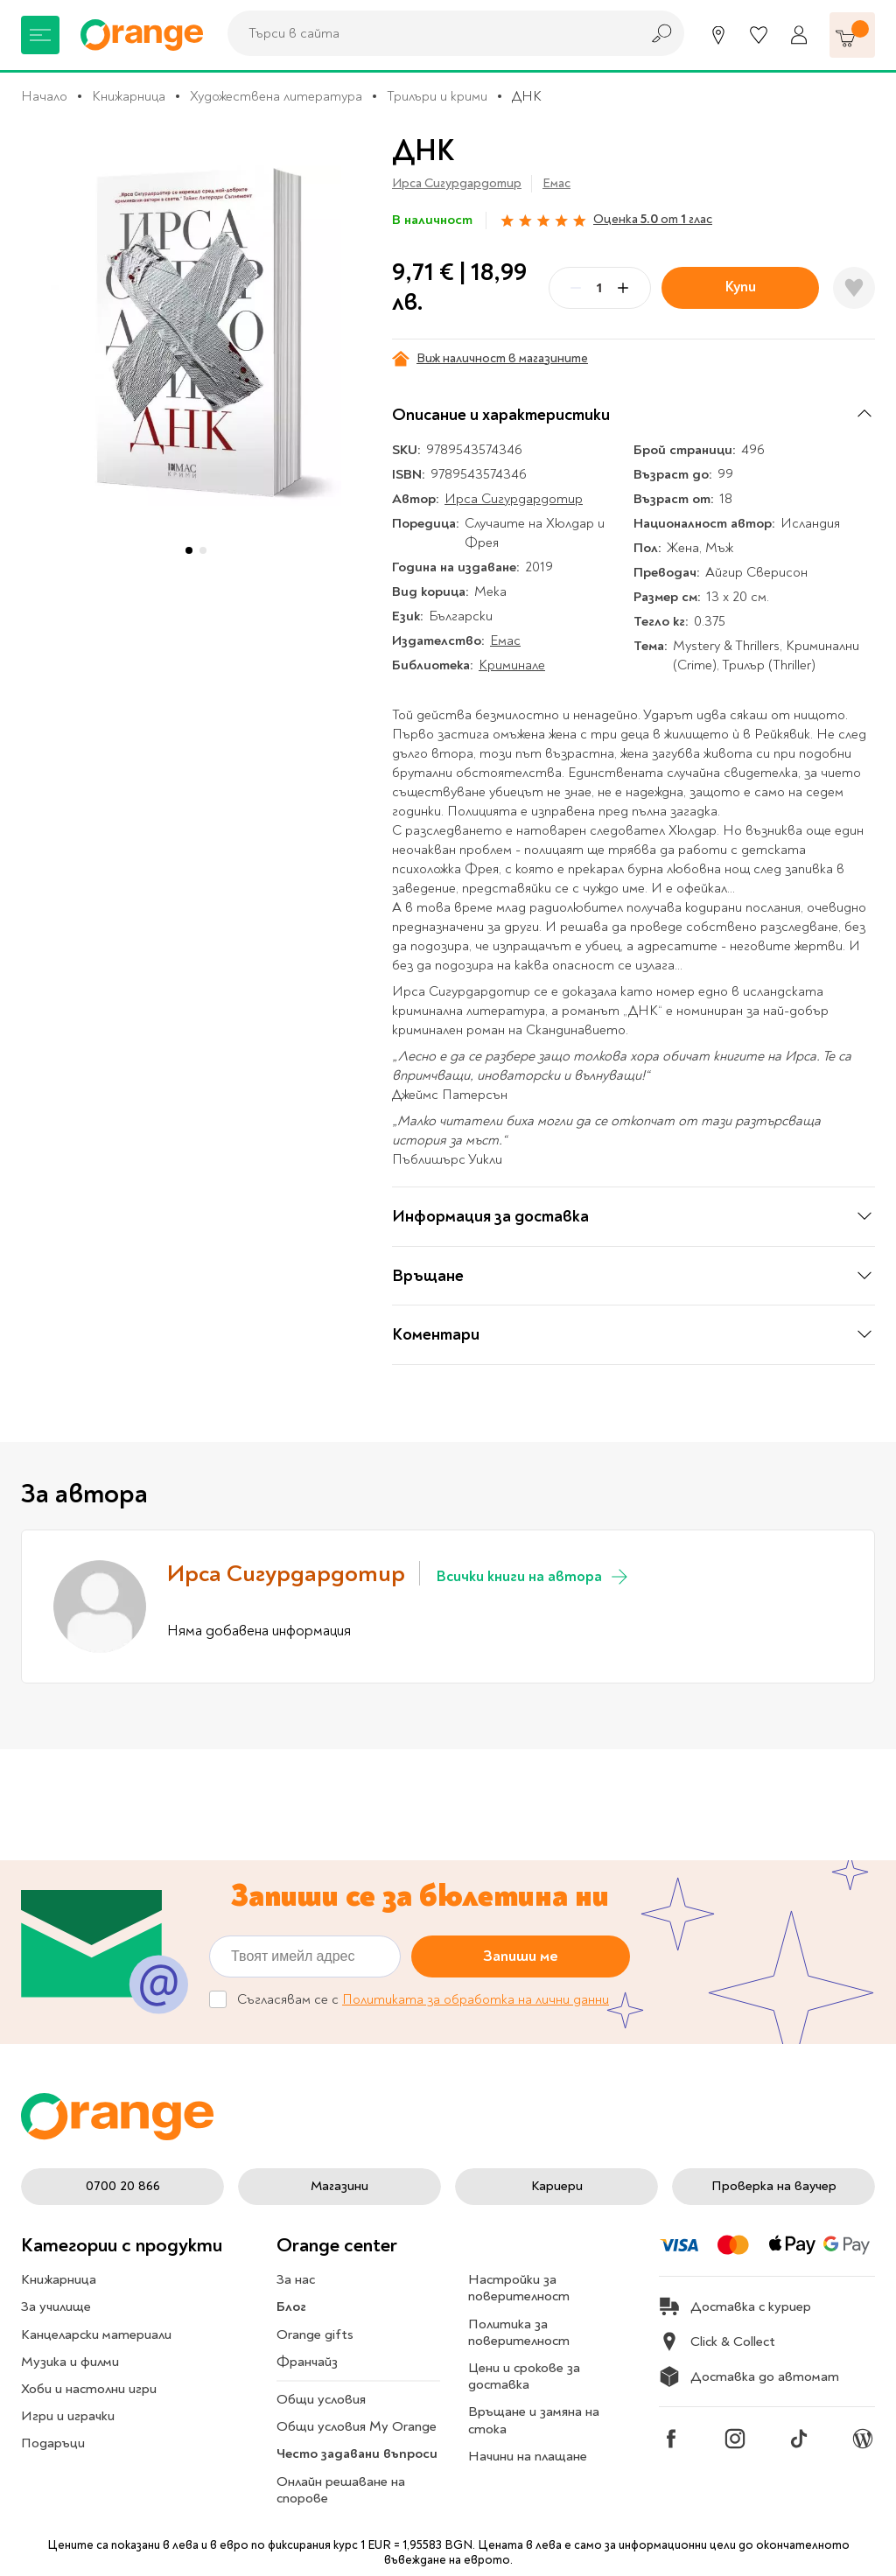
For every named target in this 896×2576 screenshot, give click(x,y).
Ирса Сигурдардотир (457, 183)
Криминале (512, 665)
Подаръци (53, 2443)
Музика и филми (70, 2361)
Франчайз (307, 2361)
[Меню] (40, 35)
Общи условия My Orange (356, 2426)
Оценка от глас (652, 219)
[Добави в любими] (854, 288)
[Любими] (758, 35)
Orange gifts (315, 2334)
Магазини (339, 2185)
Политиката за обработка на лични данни (475, 2000)
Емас (556, 183)
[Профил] (798, 35)
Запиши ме (520, 1956)
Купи (740, 286)
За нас (295, 2279)
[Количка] (852, 35)
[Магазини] (718, 35)
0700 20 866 (123, 2185)
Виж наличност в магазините (490, 359)
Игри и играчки (68, 2416)
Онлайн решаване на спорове (340, 2490)
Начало (44, 96)
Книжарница (128, 96)
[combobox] (429, 33)
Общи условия (321, 2399)
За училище (56, 2306)
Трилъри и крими (437, 96)
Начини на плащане (527, 2456)
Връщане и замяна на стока (533, 2420)
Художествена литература (276, 96)
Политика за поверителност (519, 2332)
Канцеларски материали (96, 2334)
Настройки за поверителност (519, 2288)
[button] (189, 550)
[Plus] (623, 287)
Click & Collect (717, 2341)
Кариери (557, 2185)
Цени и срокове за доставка (524, 2376)
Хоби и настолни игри (89, 2389)
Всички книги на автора (533, 1576)
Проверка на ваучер (773, 2185)
